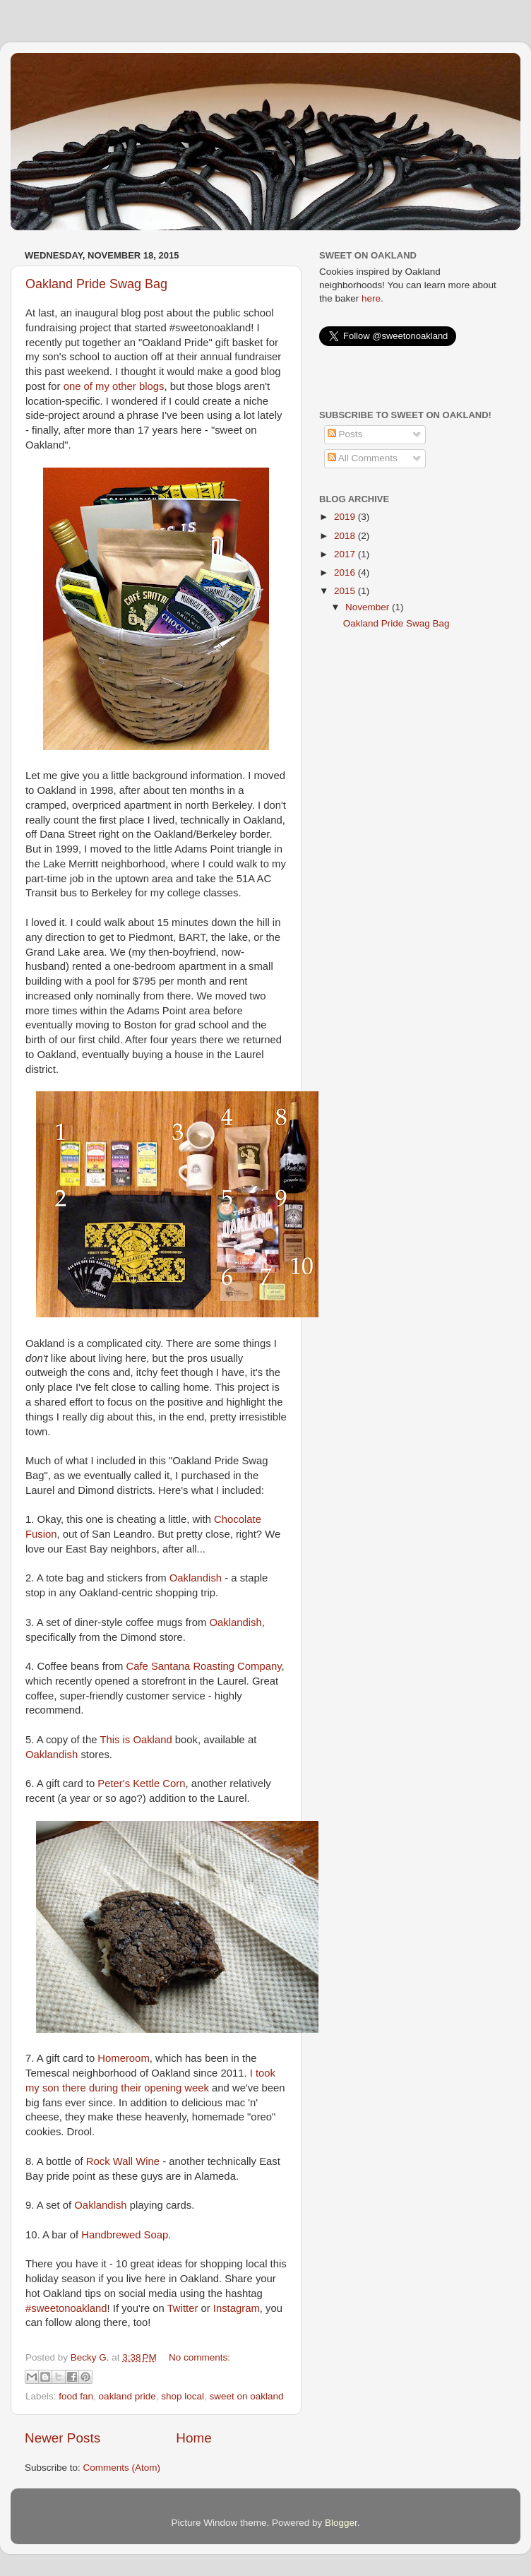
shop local (182, 2396)
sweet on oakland (247, 2396)
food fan (76, 2396)
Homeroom (123, 2058)
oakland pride (127, 2396)
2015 (346, 591)
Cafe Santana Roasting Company (203, 1666)
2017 (346, 554)
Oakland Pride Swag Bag (96, 284)
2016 (346, 572)
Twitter (182, 2308)
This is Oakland (136, 1739)
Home (193, 2437)
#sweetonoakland (66, 2308)
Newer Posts (62, 2437)
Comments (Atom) (122, 2467)
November (368, 607)
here (371, 298)
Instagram (236, 2308)
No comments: (199, 2357)
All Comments (363, 458)
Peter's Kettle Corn (141, 1783)
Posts (345, 434)
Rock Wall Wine (123, 2161)
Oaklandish (195, 1578)
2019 (346, 516)
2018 (346, 535)
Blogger (341, 2522)
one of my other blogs (114, 386)
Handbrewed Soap (124, 2234)
